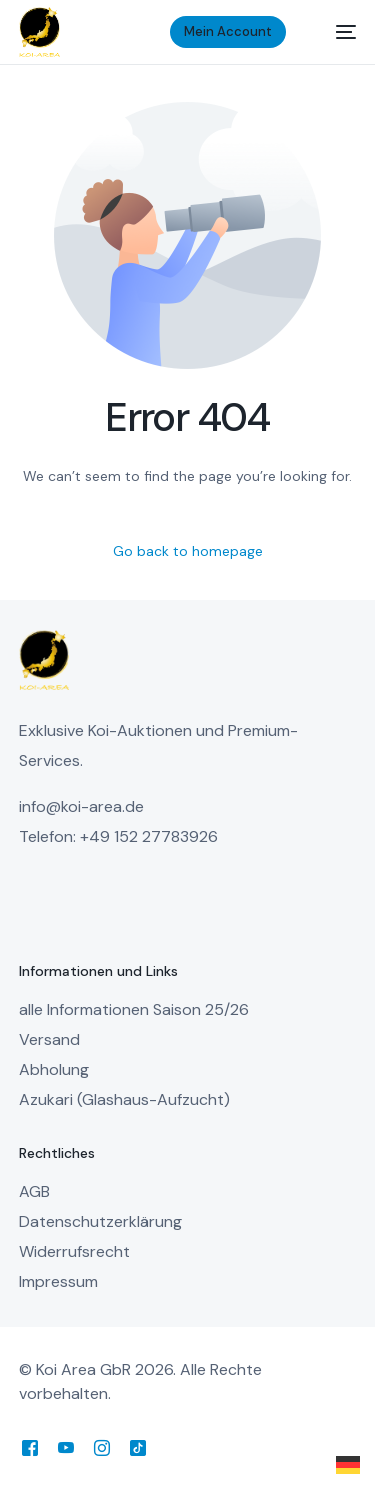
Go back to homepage (188, 551)
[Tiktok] (138, 1447)
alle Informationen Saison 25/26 (134, 1009)
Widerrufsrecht (74, 1251)
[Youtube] (66, 1447)
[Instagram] (102, 1447)
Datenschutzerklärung (100, 1221)
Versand (49, 1039)
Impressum (58, 1281)
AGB (34, 1191)
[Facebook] (30, 1447)
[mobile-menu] (335, 32)
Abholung (54, 1069)
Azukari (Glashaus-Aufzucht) (124, 1099)
